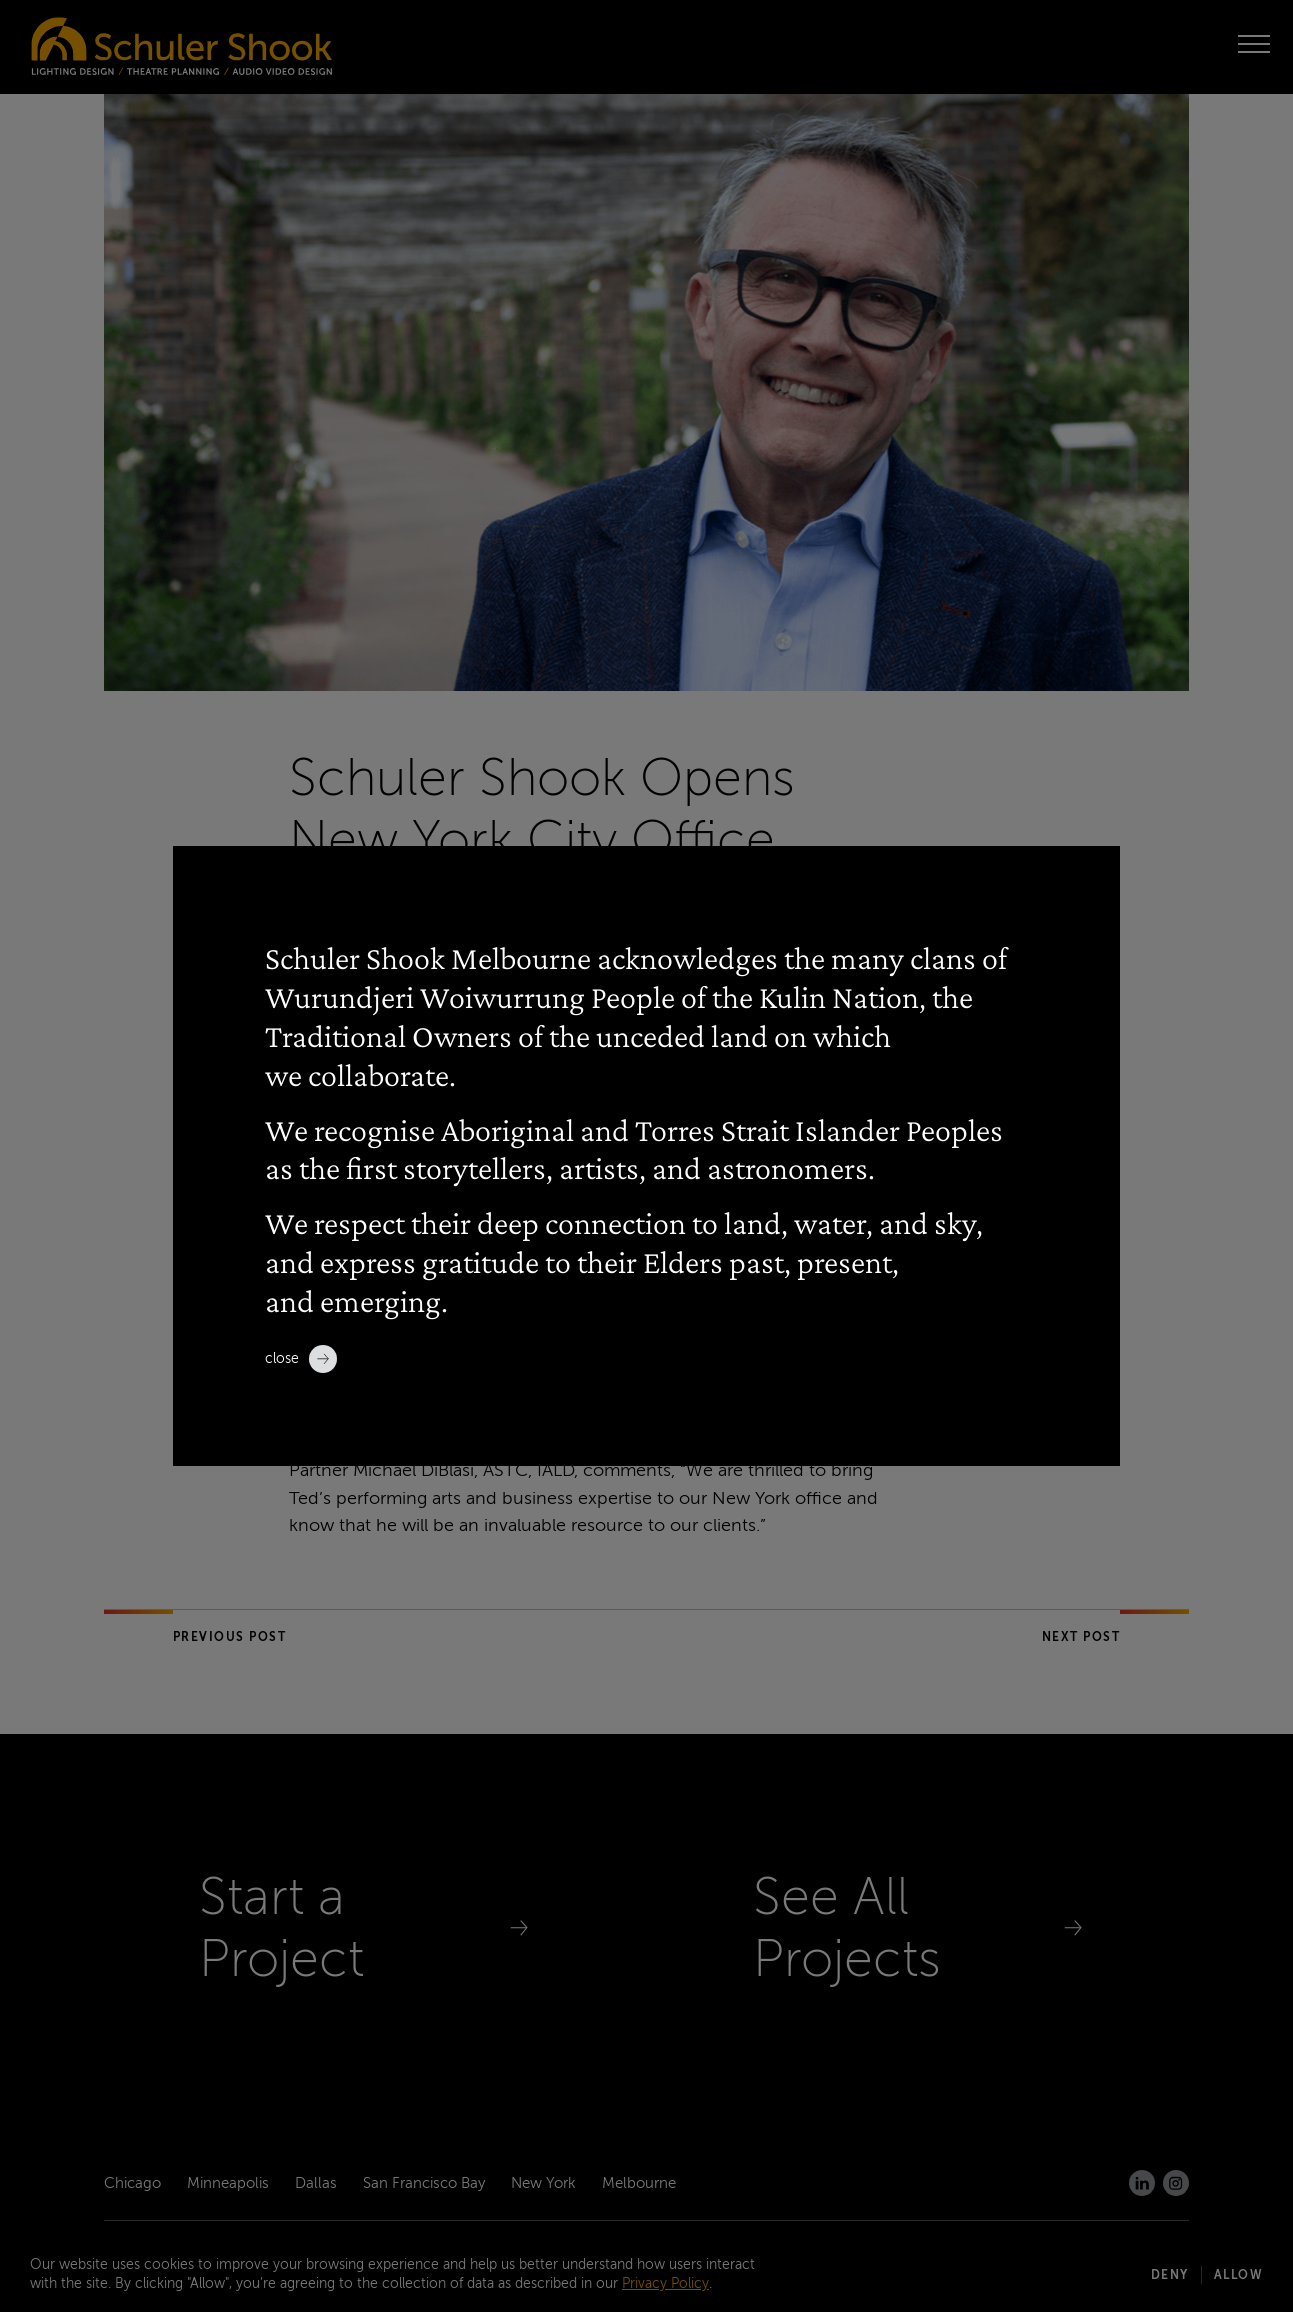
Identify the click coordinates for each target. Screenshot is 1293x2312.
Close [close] (301, 1359)
